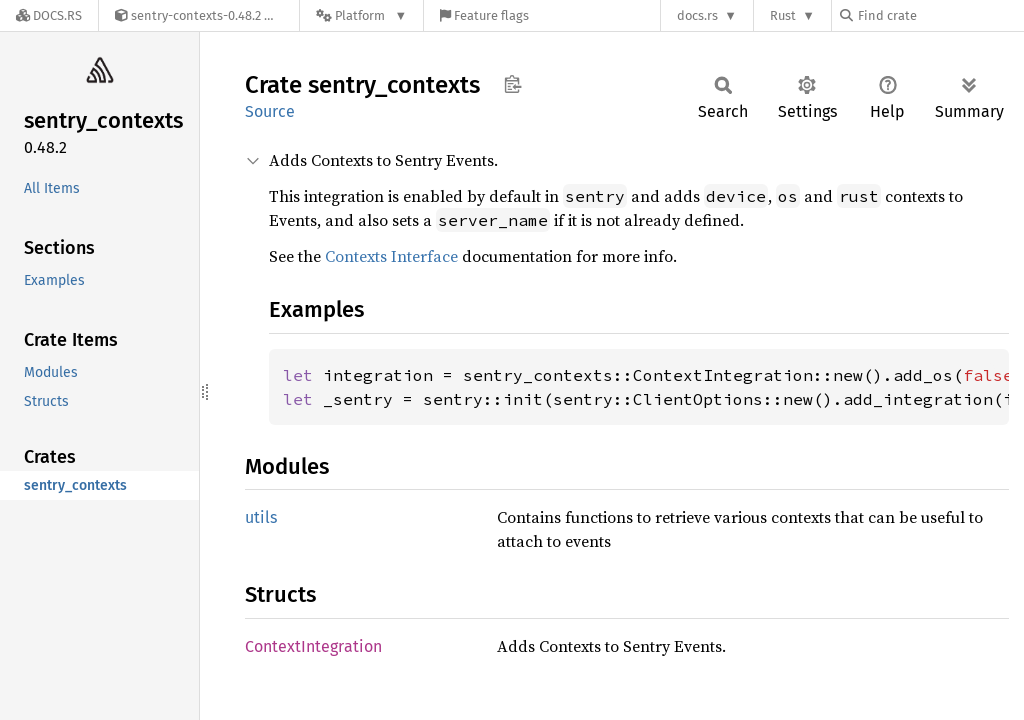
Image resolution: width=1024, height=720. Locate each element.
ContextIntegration (313, 646)
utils (261, 517)
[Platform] (361, 15)
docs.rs (697, 15)
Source (270, 111)
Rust (783, 15)
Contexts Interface (391, 256)
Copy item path (512, 84)
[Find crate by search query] (940, 15)
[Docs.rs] (49, 15)
